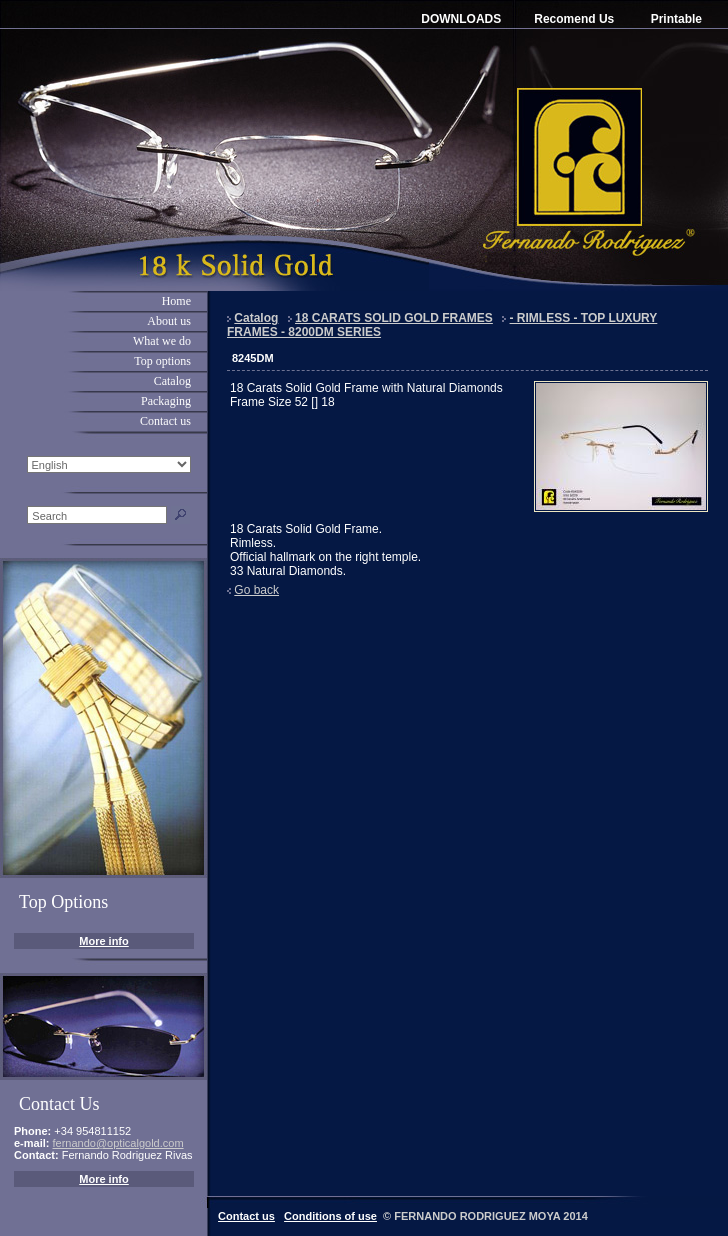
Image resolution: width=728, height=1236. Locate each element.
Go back (256, 590)
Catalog (172, 381)
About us (169, 321)
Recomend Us (574, 19)
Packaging (166, 401)
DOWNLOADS (461, 19)
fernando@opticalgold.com (118, 1143)
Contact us (165, 421)
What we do (162, 341)
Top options (162, 361)
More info (104, 941)
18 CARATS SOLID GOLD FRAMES (394, 318)
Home (176, 301)
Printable (676, 19)
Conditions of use (330, 1216)
